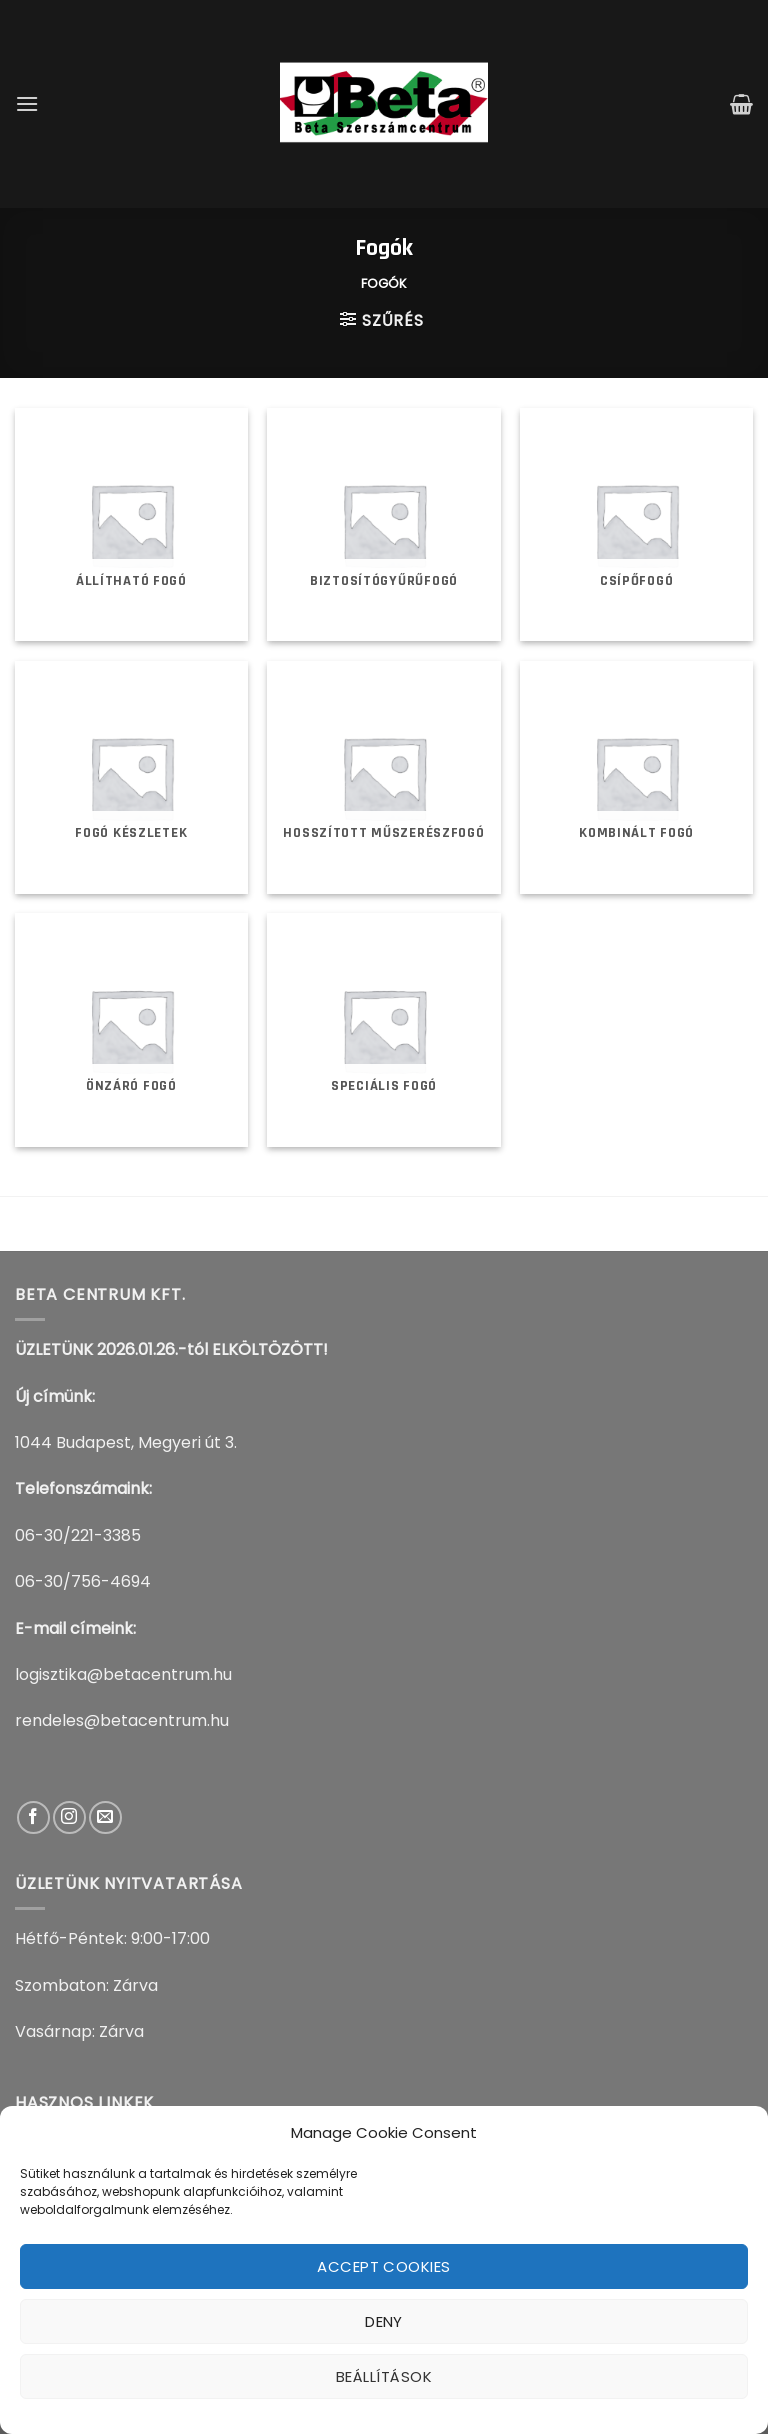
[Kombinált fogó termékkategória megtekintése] (636, 777)
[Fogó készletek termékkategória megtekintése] (131, 777)
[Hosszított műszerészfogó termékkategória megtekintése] (383, 777)
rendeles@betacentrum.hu (122, 1720)
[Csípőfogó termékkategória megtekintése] (636, 524)
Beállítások (384, 2376)
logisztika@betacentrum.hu (123, 1674)
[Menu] (27, 103)
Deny (384, 2321)
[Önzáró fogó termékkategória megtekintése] (131, 1029)
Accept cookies (383, 2266)
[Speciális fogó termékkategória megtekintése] (383, 1029)
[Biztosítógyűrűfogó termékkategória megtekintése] (383, 524)
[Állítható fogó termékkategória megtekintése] (131, 524)
